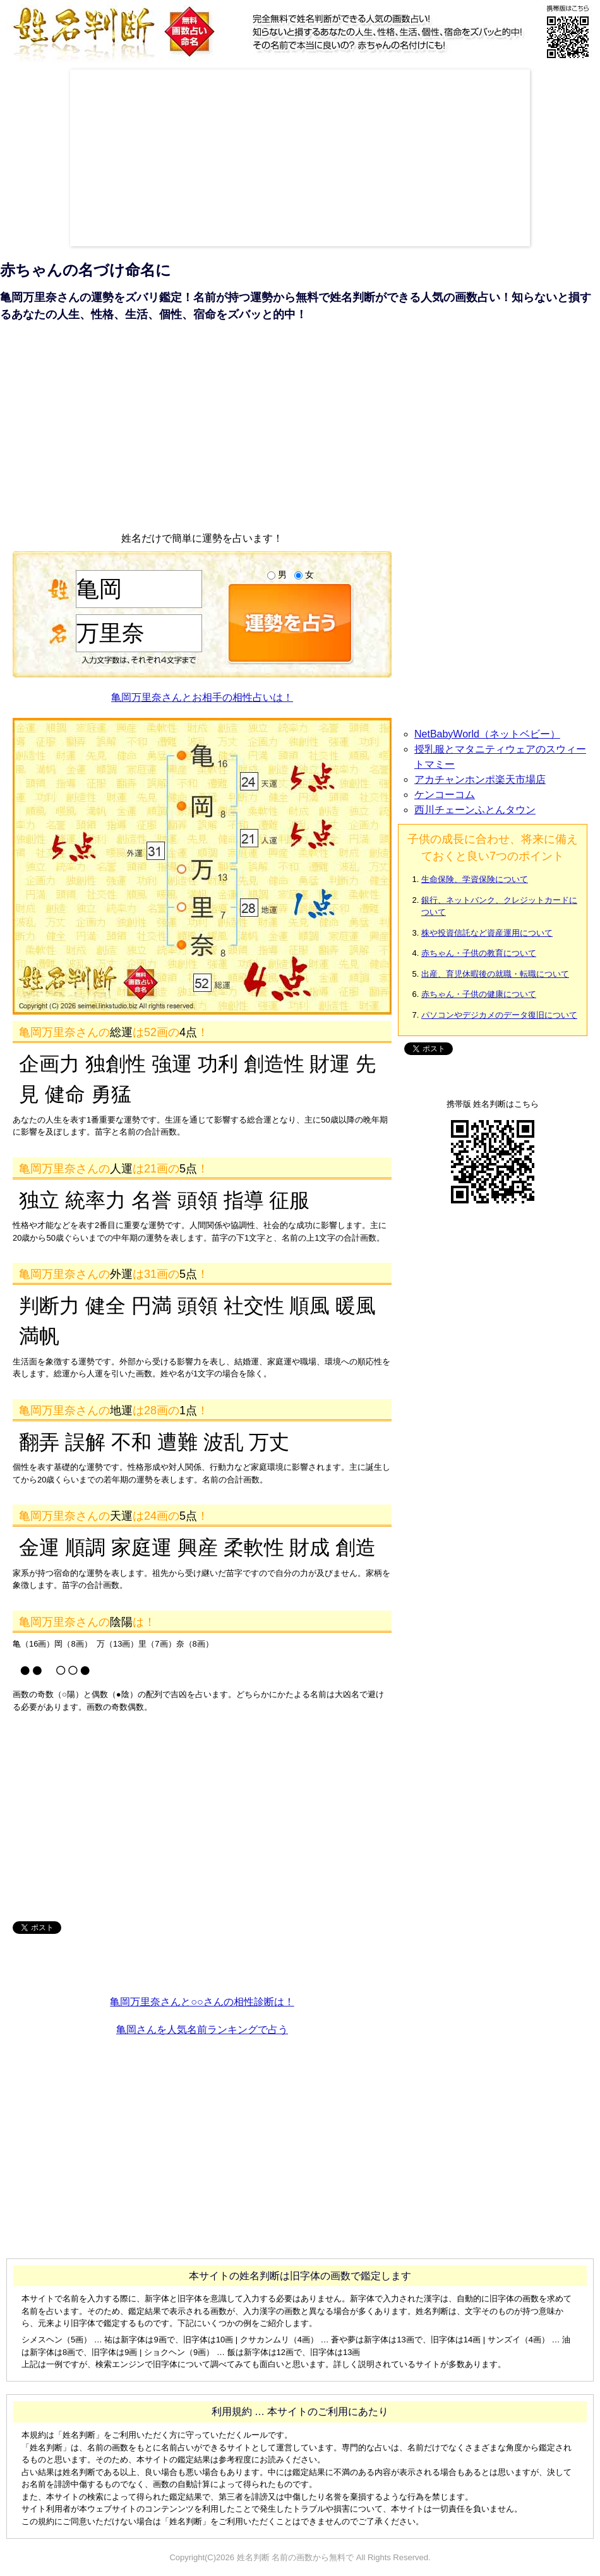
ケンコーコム (444, 794)
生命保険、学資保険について (474, 879)
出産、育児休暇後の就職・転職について (495, 974)
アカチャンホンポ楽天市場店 (480, 779)
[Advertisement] (195, 157)
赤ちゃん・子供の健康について (478, 994)
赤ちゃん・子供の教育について (478, 953)
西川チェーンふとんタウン (475, 809)
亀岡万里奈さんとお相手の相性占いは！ (202, 697)
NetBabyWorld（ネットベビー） (487, 734)
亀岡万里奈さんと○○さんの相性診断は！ (202, 2001)
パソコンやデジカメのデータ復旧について (499, 1015)
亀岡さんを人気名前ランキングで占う (202, 2029)
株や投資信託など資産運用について (487, 933)
